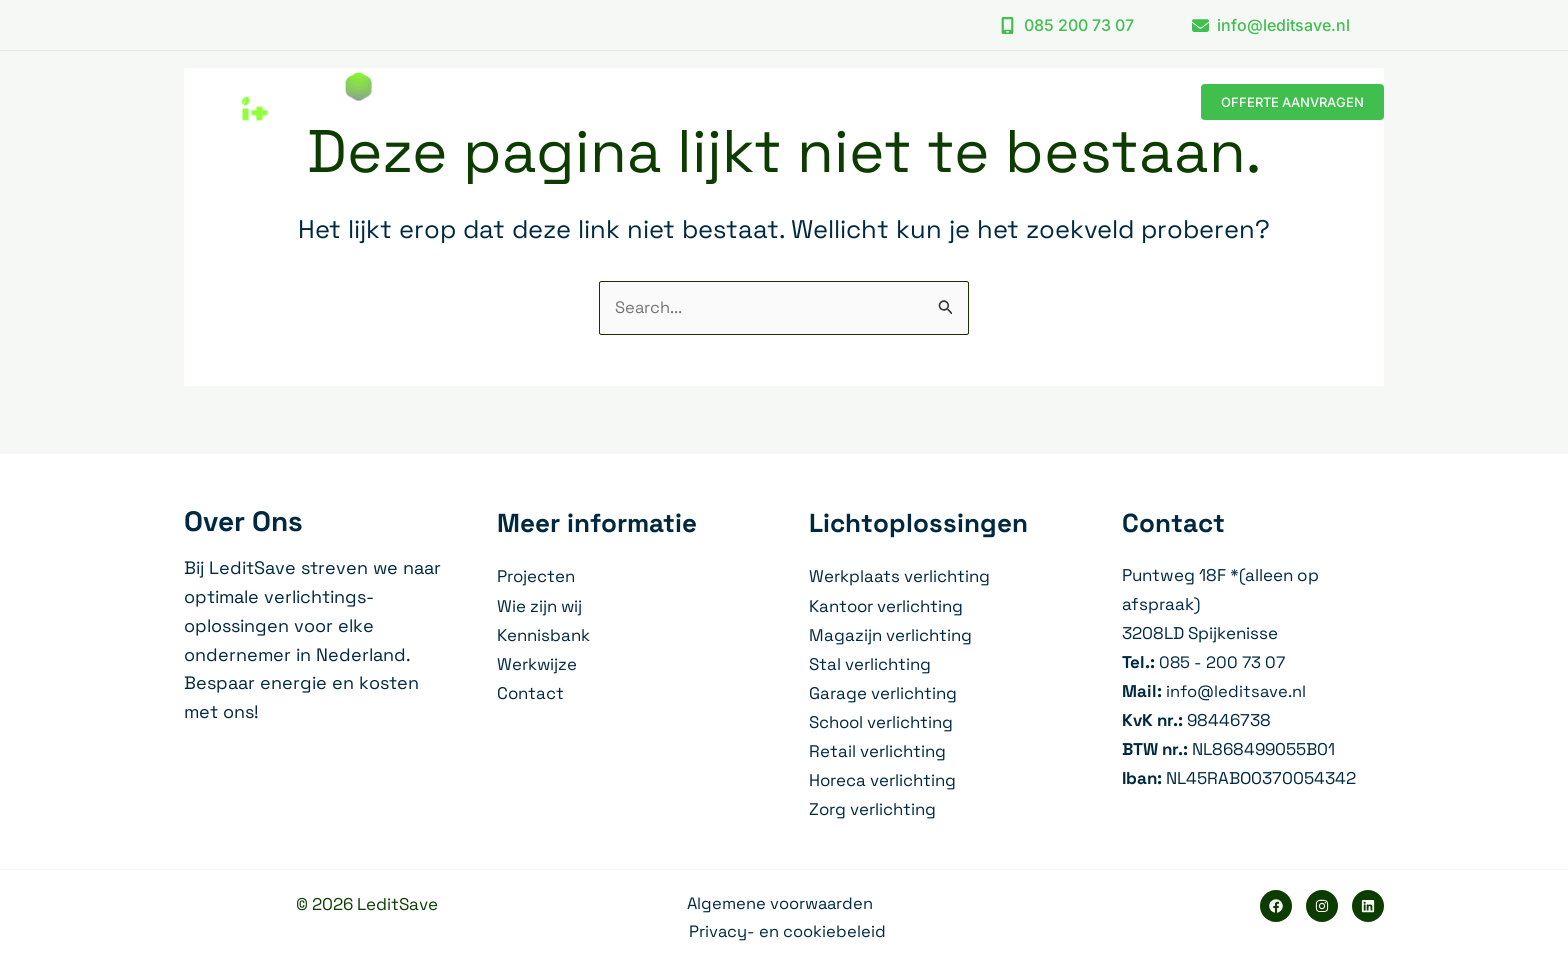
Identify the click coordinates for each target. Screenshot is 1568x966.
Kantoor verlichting (887, 606)
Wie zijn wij (540, 606)
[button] (1066, 25)
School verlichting (882, 721)
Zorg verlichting (873, 808)
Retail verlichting (877, 750)
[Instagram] (1322, 905)
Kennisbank (543, 634)
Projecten (536, 577)
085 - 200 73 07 (1223, 662)
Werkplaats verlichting (899, 577)
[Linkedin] (1368, 905)
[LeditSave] (278, 100)
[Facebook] (1276, 905)
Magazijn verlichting (890, 634)
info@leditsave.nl (1237, 691)
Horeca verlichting (883, 779)
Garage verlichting (883, 692)
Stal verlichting (870, 663)
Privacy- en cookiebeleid (788, 932)
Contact (531, 692)
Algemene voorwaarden (779, 903)
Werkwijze (537, 663)
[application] (896, 102)
